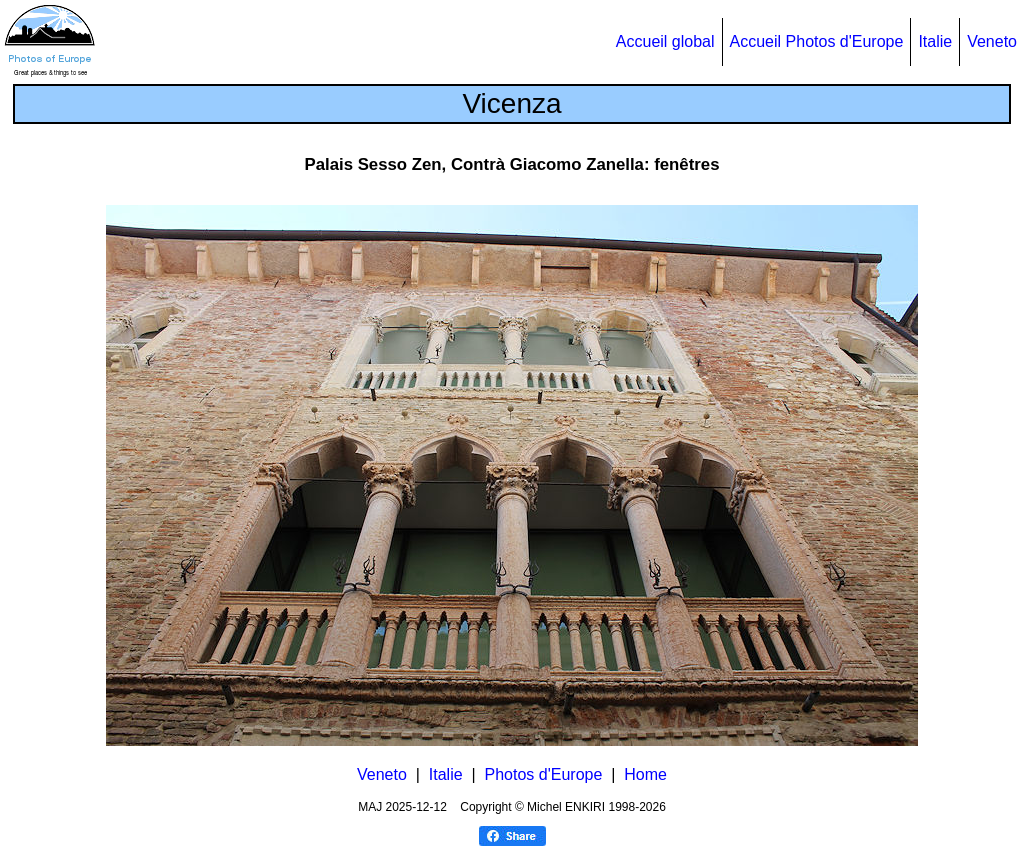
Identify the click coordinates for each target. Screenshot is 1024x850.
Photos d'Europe (544, 774)
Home (645, 774)
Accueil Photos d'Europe (817, 41)
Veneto (992, 41)
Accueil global (665, 41)
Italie (935, 41)
